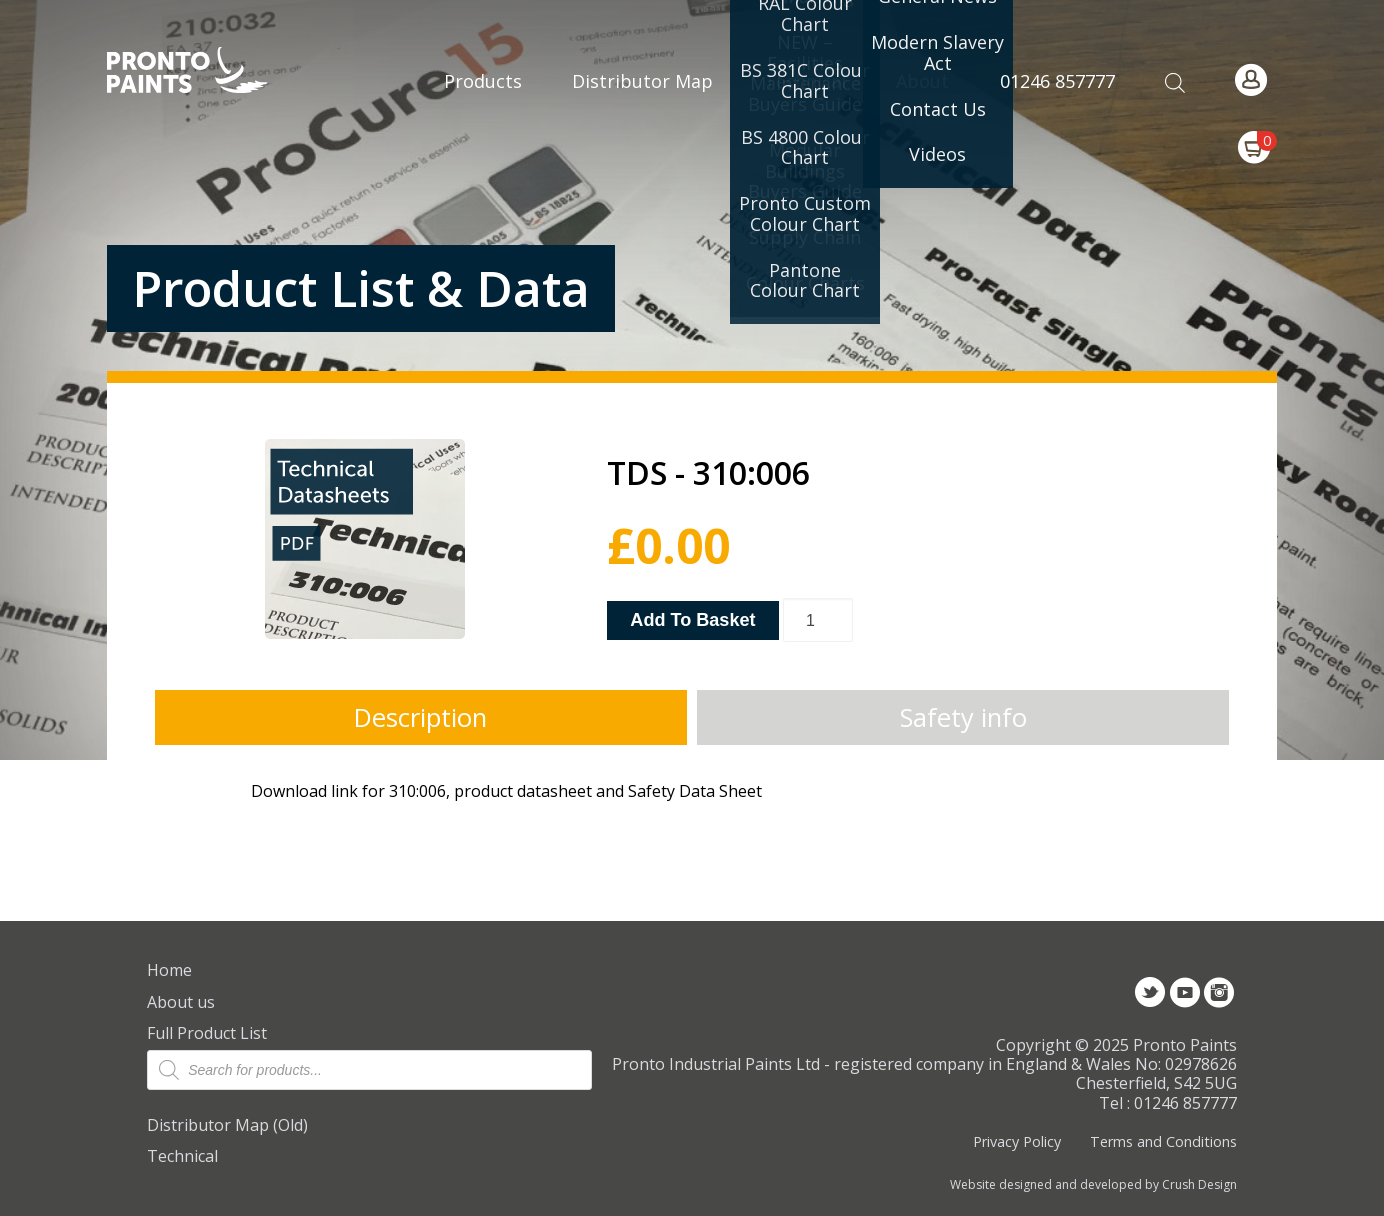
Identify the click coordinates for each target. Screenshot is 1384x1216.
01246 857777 (1057, 81)
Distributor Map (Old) (227, 1125)
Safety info (963, 717)
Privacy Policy (1017, 1141)
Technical (182, 1156)
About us (181, 1002)
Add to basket (692, 620)
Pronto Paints (204, 72)
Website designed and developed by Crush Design (1093, 1185)
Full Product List (207, 1033)
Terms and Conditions (1163, 1141)
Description (420, 717)
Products (483, 81)
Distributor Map (642, 81)
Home (169, 970)
